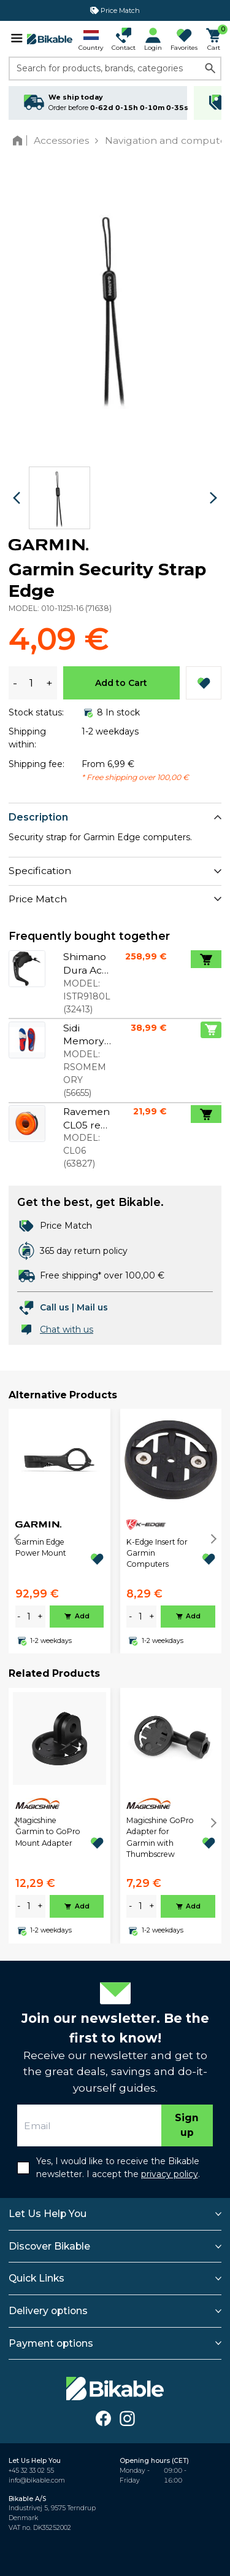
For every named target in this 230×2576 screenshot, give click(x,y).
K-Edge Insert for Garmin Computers (157, 1553)
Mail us (92, 1307)
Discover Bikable (49, 2246)
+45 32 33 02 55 (31, 2471)
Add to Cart (121, 682)
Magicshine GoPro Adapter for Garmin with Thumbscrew (160, 1837)
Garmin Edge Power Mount (40, 1547)
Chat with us (66, 1329)
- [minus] (18, 1616)
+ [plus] (40, 1616)
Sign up (187, 2125)
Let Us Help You (47, 2214)
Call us (54, 1307)
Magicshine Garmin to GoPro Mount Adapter (47, 1832)
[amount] (28, 1616)
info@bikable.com (37, 2480)
